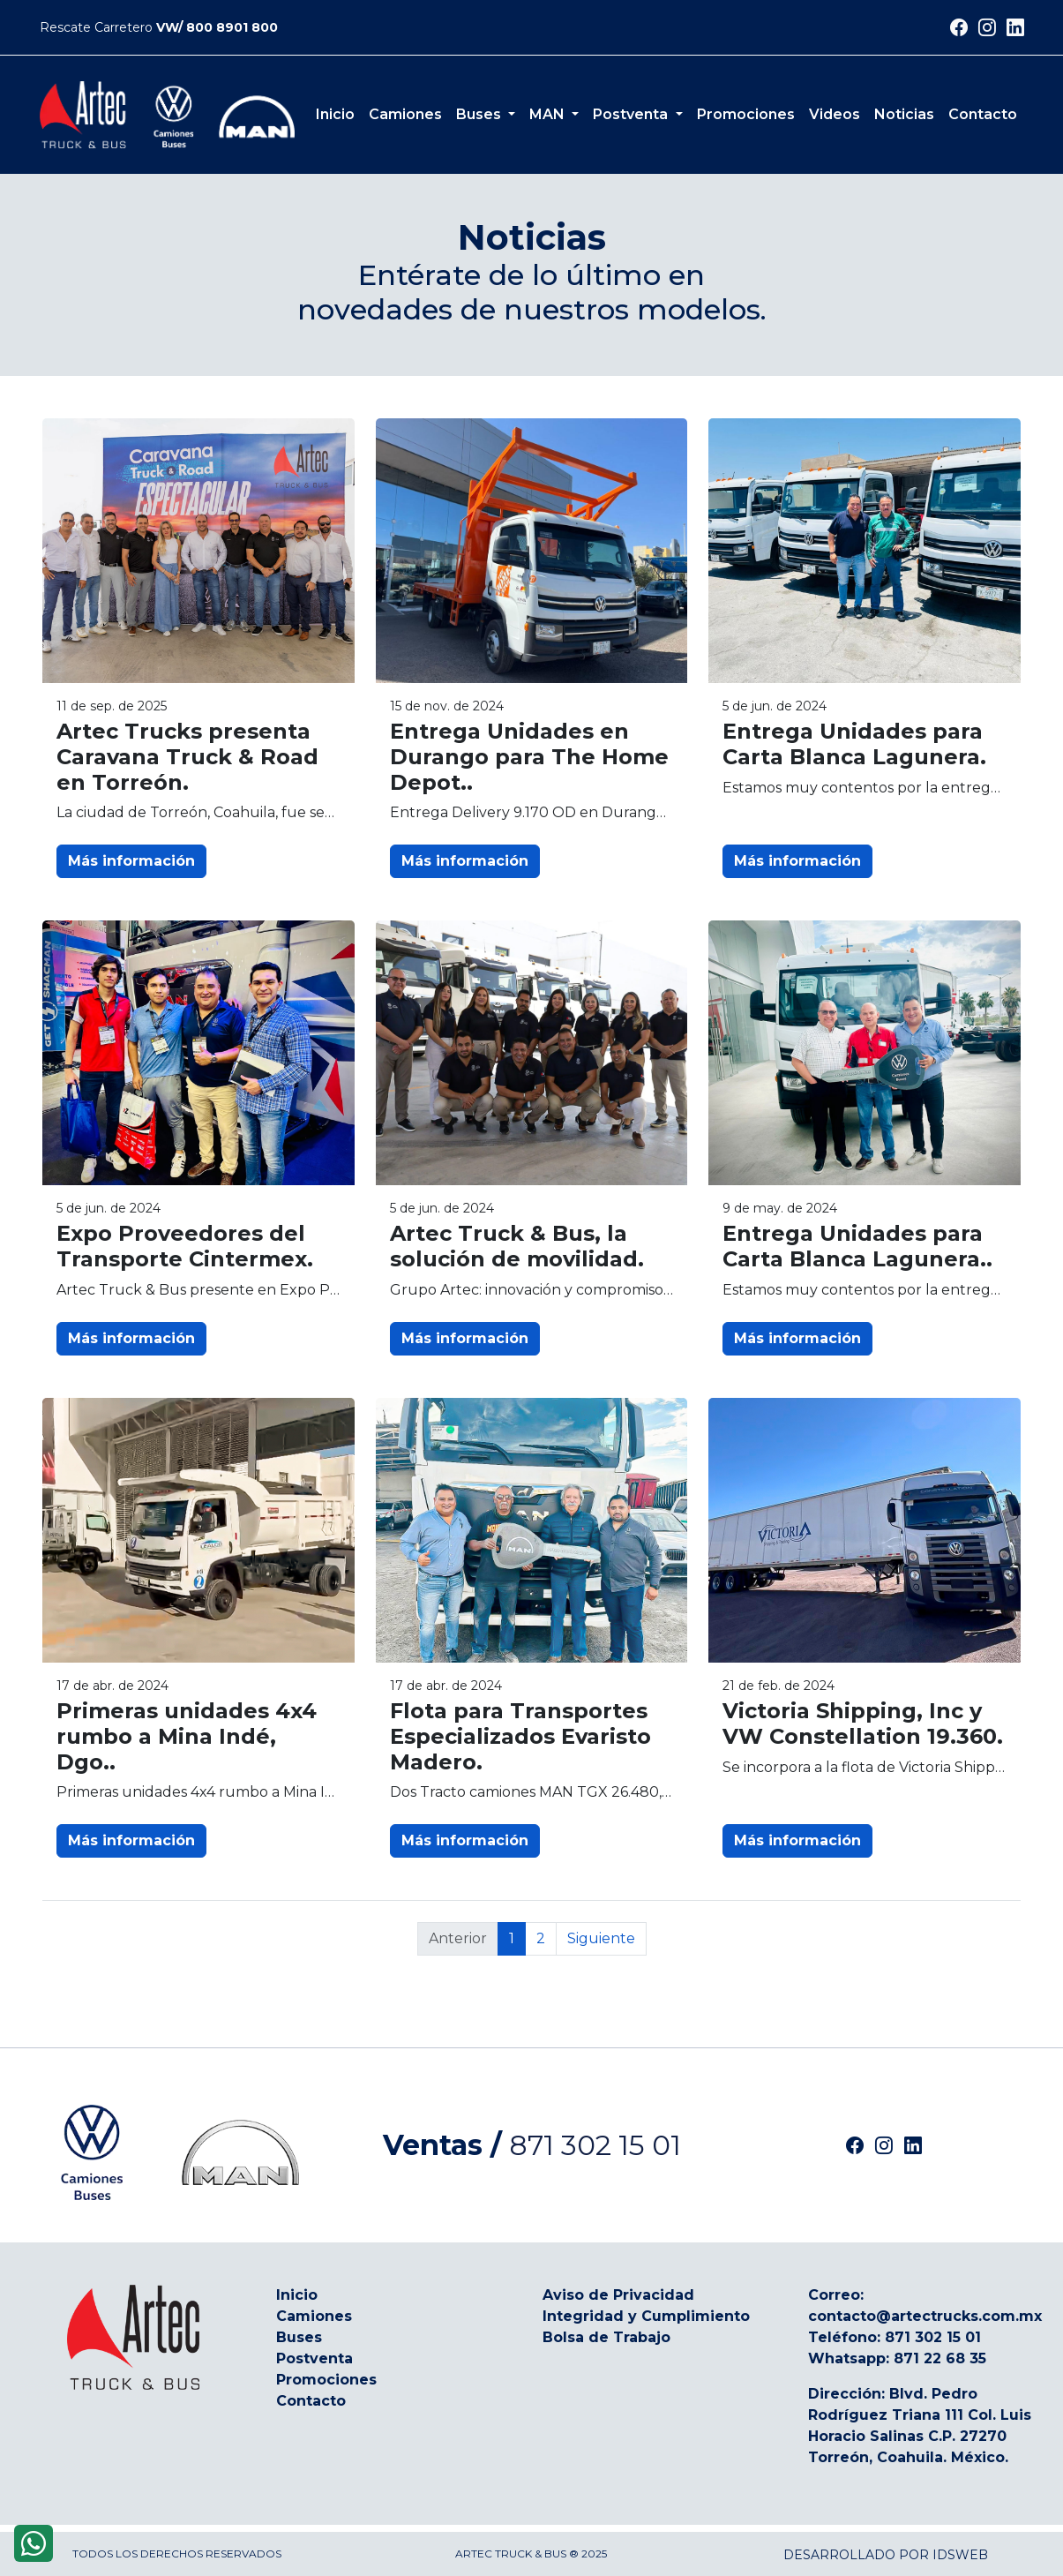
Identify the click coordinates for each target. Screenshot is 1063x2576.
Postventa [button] (632, 114)
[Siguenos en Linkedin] (1015, 29)
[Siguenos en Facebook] (959, 29)
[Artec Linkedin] (913, 2145)
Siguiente (601, 1938)
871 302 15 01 (595, 2145)
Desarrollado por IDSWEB (885, 2555)
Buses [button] (480, 114)
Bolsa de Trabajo (606, 2337)
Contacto (982, 114)
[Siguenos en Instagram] (987, 29)
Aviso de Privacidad (618, 2295)
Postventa (314, 2358)
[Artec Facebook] (855, 2145)
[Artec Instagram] (884, 2145)
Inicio (335, 114)
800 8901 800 (232, 27)
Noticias (904, 114)
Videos (834, 114)
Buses (299, 2337)
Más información (131, 860)
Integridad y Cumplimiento (646, 2316)
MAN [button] (548, 114)
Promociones (746, 114)
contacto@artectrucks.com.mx (925, 2316)
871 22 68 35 (940, 2358)
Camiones (405, 114)
